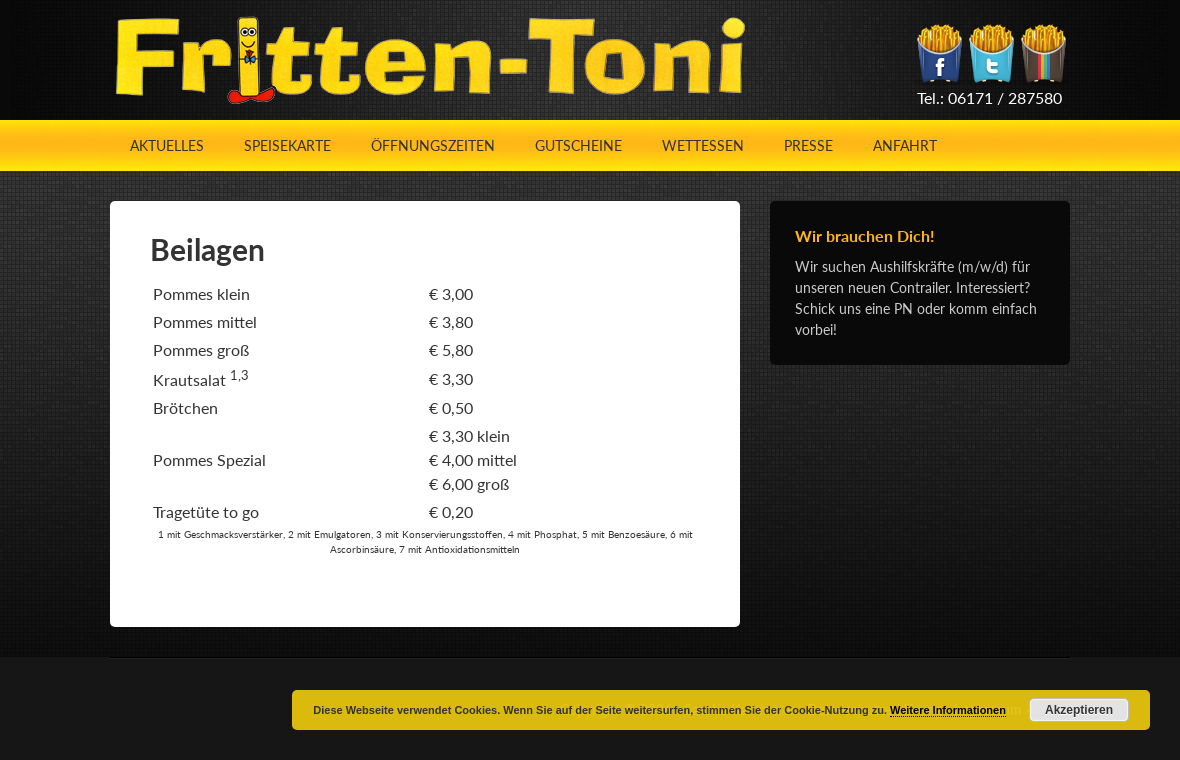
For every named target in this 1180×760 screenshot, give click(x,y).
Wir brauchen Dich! (865, 235)
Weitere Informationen (948, 710)
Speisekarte (287, 145)
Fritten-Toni (429, 60)
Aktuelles (167, 145)
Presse (808, 145)
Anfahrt (905, 145)
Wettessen (703, 145)
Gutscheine (578, 145)
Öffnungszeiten (433, 145)
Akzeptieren (1079, 710)
